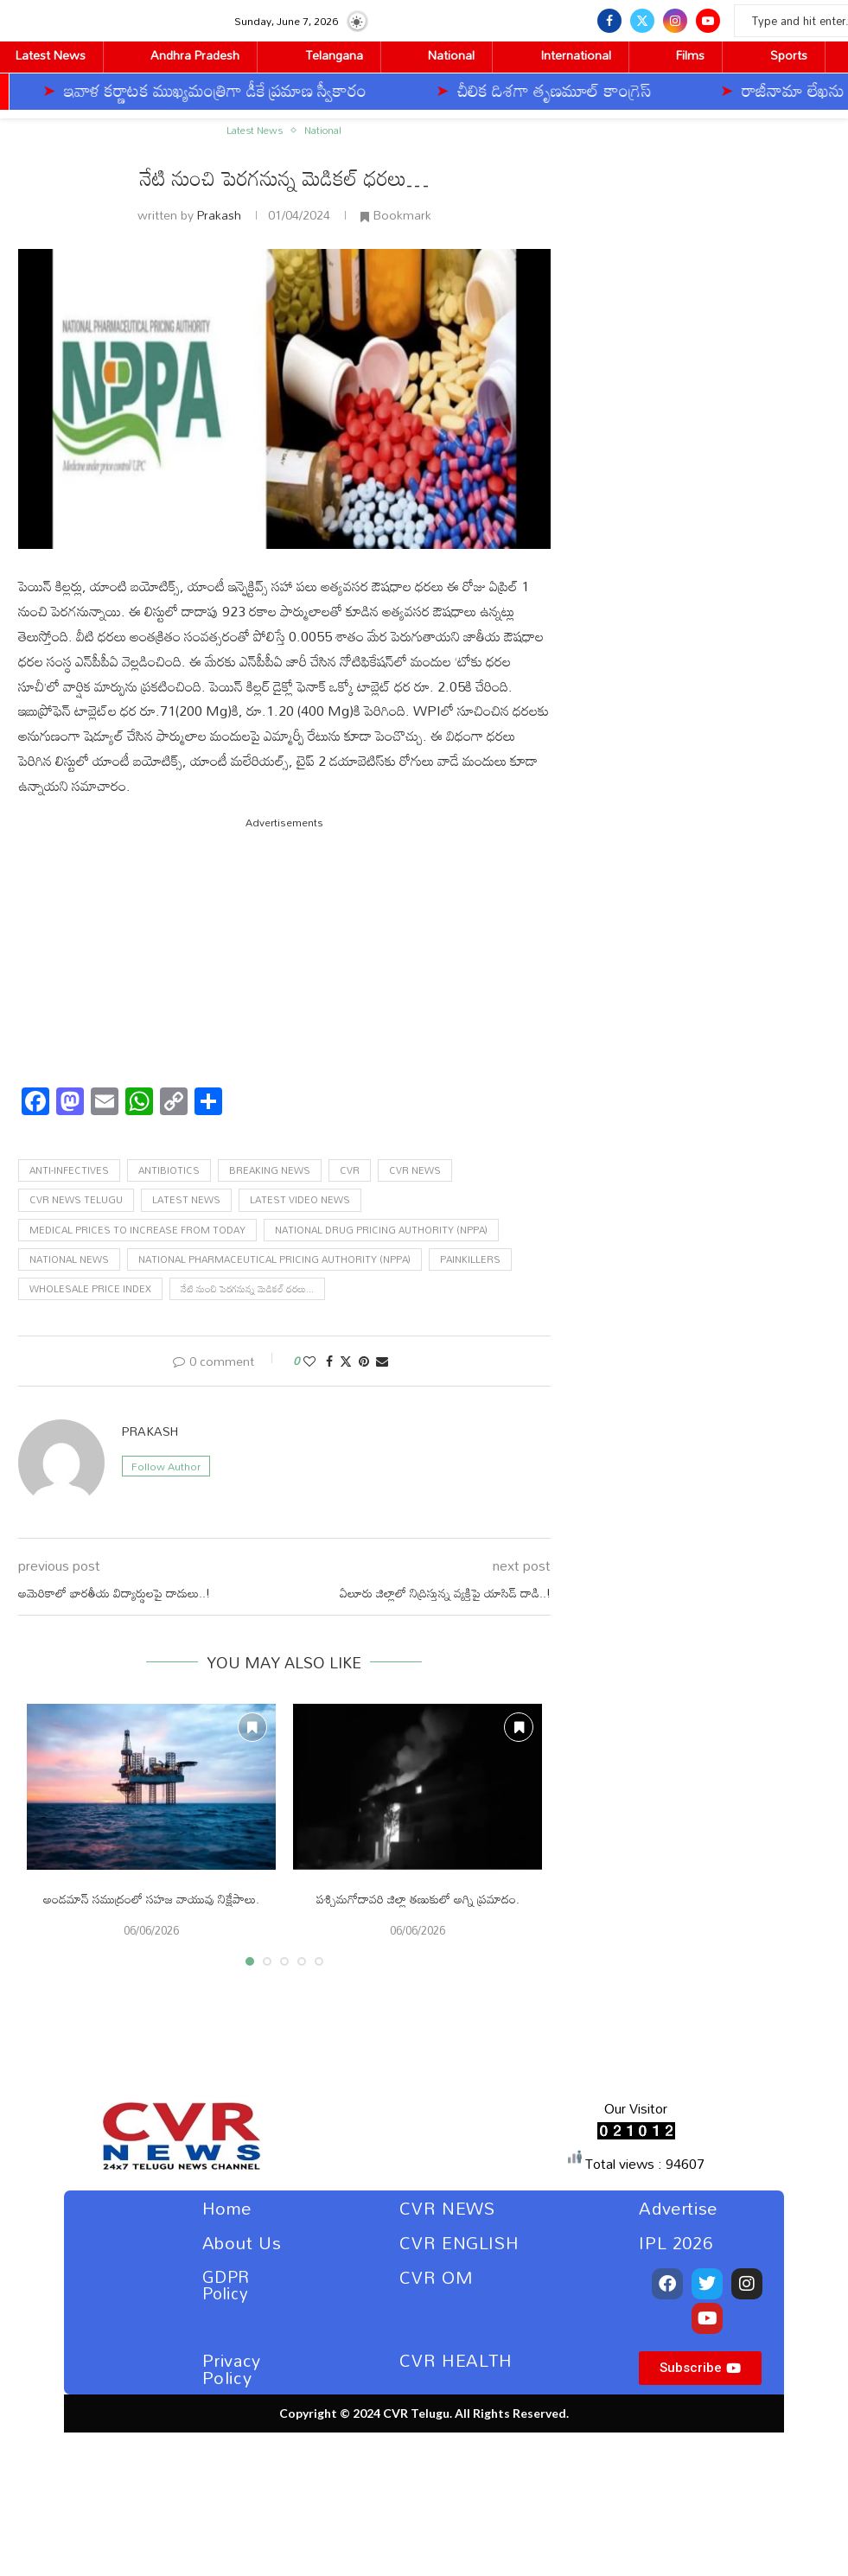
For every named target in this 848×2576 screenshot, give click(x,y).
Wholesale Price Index (90, 1288)
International (575, 55)
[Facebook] (609, 21)
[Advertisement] (285, 953)
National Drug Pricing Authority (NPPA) (381, 1230)
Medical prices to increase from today (137, 1230)
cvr (350, 1170)
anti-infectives (69, 1170)
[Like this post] (309, 1361)
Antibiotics (169, 1170)
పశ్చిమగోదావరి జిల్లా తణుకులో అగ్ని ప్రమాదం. (418, 1898)
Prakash (219, 214)
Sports (788, 55)
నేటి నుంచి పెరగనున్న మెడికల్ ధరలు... (247, 1288)
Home (227, 2207)
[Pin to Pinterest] (364, 1361)
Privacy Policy (231, 2368)
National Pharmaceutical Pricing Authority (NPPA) (274, 1259)
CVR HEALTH (456, 2360)
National (451, 55)
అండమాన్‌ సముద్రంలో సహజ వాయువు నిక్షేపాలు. (151, 1898)
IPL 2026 (675, 2242)
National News (69, 1259)
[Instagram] (675, 21)
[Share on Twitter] (346, 1361)
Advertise (678, 2207)
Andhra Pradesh (194, 55)
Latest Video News (300, 1199)
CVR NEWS (447, 2207)
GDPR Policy (226, 2284)
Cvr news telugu (76, 1199)
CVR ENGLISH (459, 2242)
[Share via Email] (382, 1361)
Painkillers (470, 1259)
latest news (186, 1199)
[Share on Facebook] (329, 1361)
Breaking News (269, 1170)
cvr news (415, 1170)
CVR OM (436, 2277)
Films (690, 55)
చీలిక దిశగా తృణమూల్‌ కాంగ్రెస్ (397, 90)
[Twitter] (642, 21)
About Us (242, 2242)
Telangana (334, 55)
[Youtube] (708, 21)
